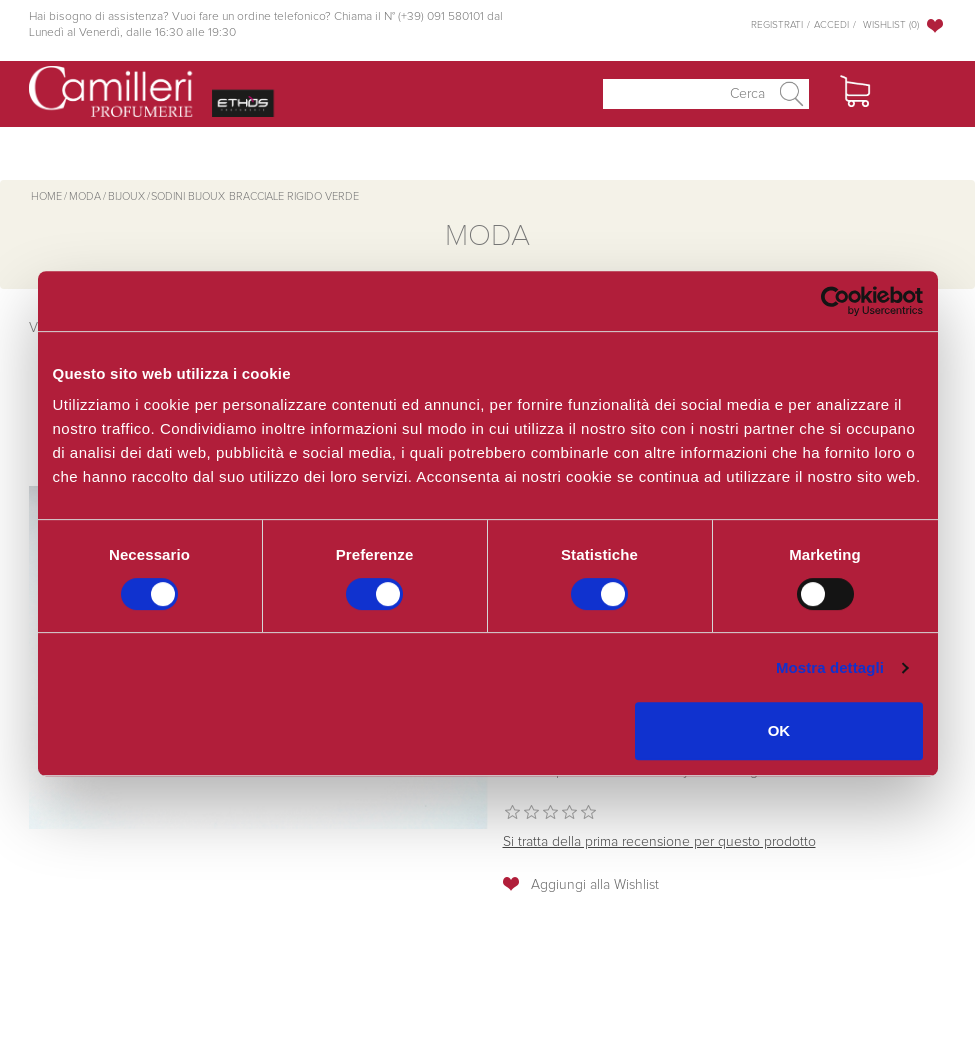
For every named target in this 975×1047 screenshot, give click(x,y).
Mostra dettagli (830, 667)
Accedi (831, 25)
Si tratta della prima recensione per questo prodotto (659, 842)
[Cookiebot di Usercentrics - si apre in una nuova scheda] (835, 301)
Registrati (777, 25)
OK (779, 730)
